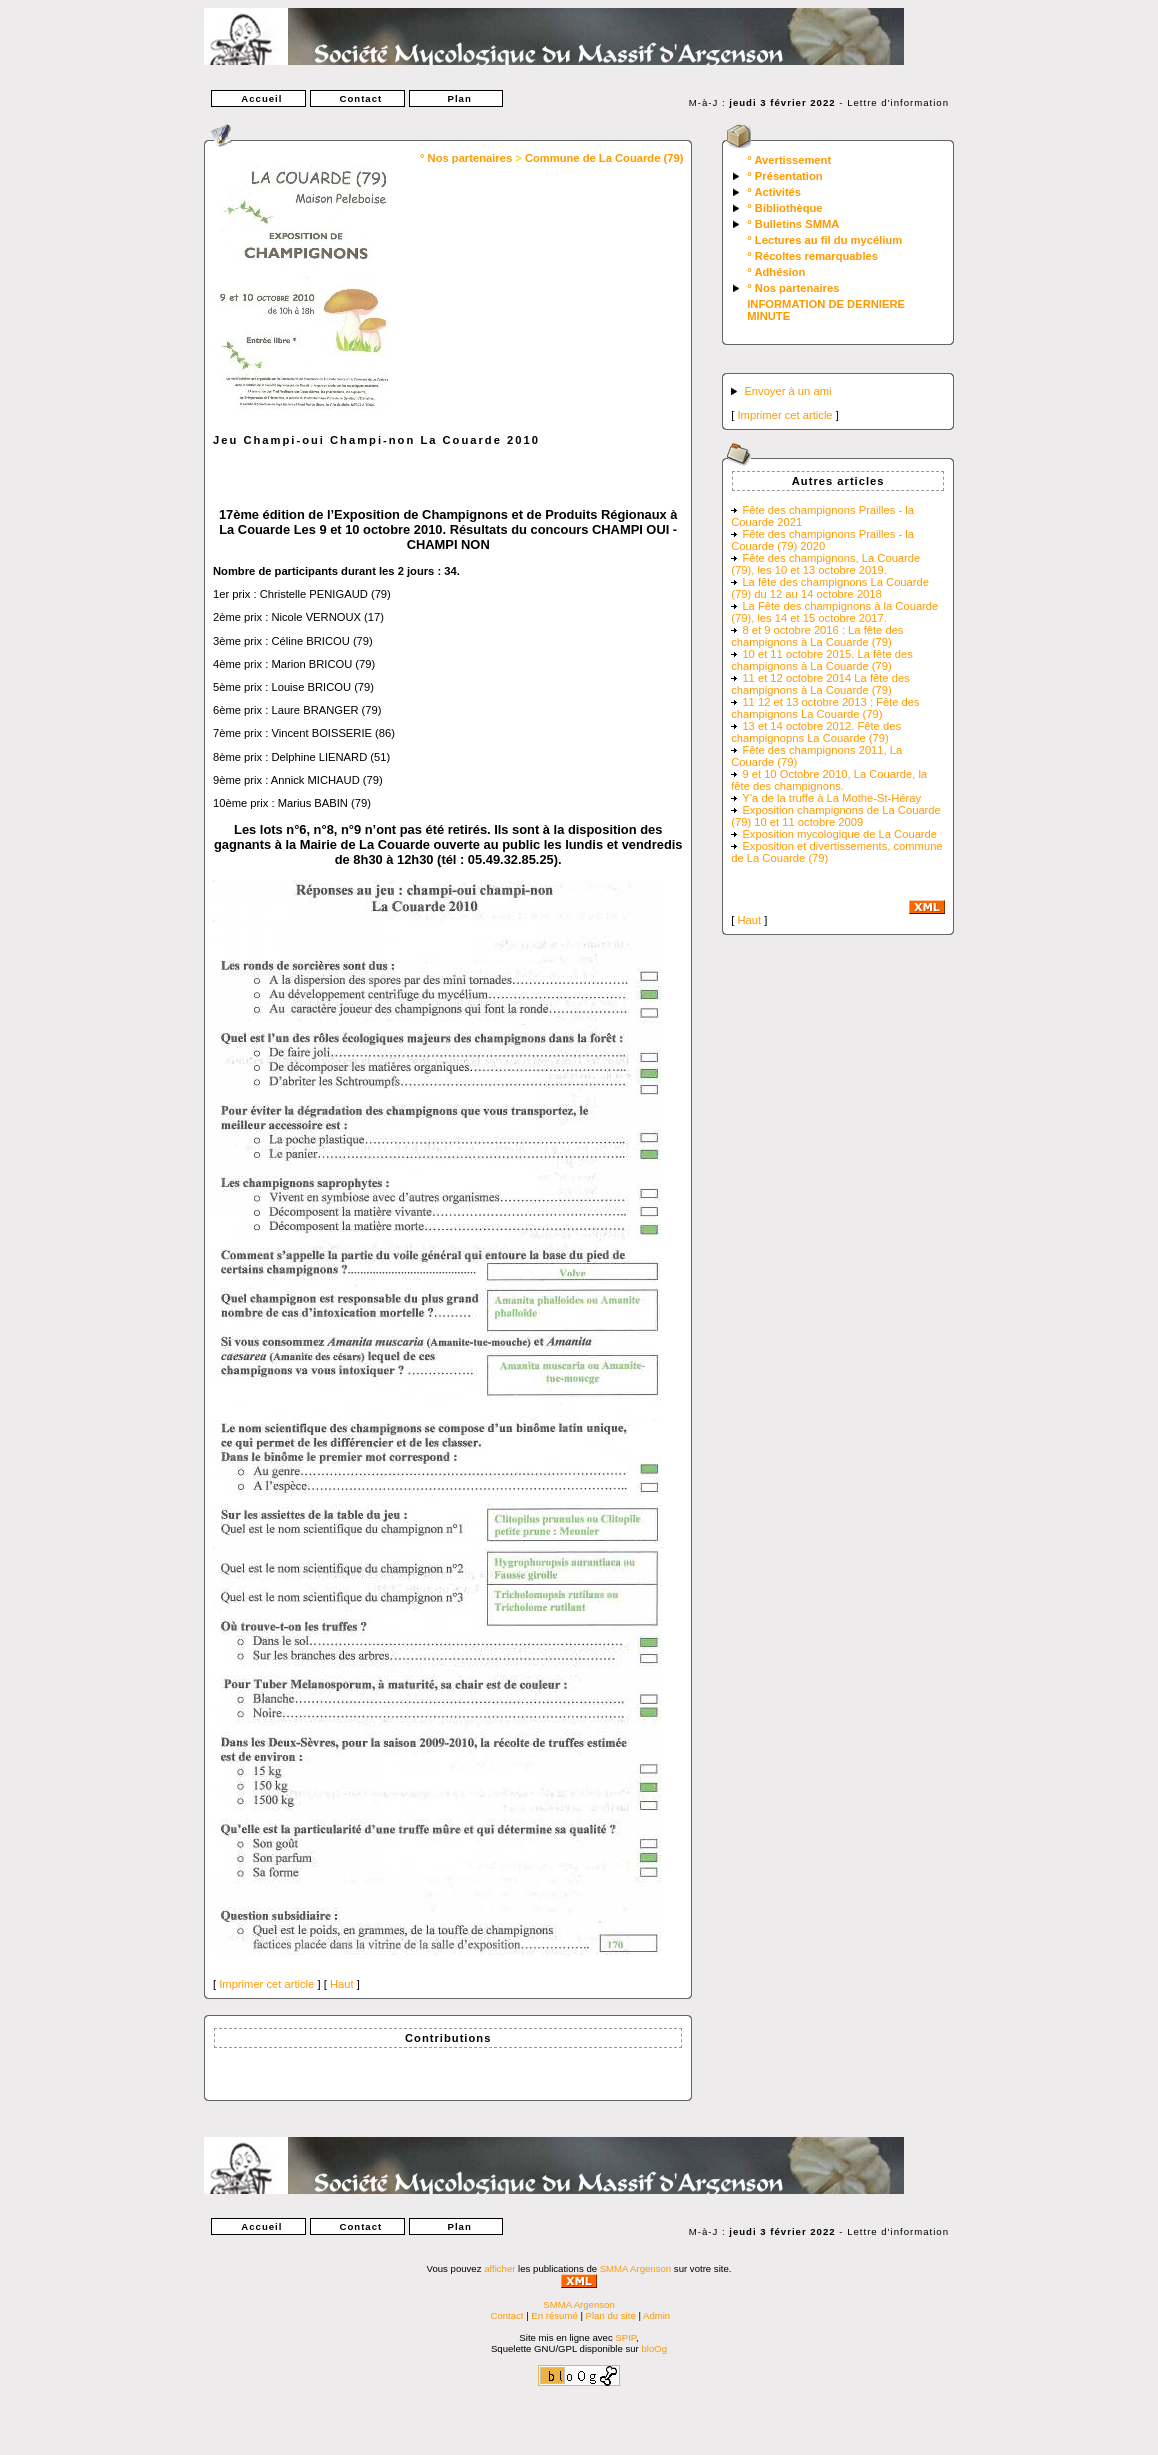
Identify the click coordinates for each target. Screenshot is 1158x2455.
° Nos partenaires (466, 158)
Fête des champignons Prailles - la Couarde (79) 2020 (822, 540)
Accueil (258, 98)
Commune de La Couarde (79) (604, 158)
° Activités (774, 192)
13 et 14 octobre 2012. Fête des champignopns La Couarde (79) (816, 732)
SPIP (625, 2337)
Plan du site (611, 2315)
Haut (342, 1984)
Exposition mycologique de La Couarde (839, 834)
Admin (656, 2315)
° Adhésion (776, 272)
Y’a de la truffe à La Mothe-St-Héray (831, 798)
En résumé (554, 2315)
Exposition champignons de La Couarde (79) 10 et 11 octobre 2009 (836, 816)
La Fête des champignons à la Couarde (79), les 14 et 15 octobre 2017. (834, 612)
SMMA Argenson (635, 2268)
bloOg (654, 2348)
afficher (499, 2268)
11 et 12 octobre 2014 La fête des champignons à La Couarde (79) (820, 684)
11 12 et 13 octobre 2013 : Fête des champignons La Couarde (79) (825, 708)
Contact (357, 98)
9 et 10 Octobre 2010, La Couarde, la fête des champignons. (829, 780)
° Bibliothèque (784, 208)
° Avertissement (789, 160)
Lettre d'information (898, 102)
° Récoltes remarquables (812, 256)
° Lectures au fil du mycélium (824, 240)
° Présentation (784, 176)
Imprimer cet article (266, 1984)
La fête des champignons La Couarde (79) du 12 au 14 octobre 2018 (830, 588)
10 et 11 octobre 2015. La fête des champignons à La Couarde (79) (822, 660)
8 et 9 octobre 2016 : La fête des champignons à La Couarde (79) (817, 636)
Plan (456, 98)
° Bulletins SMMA (793, 224)
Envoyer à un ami (787, 391)
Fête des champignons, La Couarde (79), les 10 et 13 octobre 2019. (825, 564)
